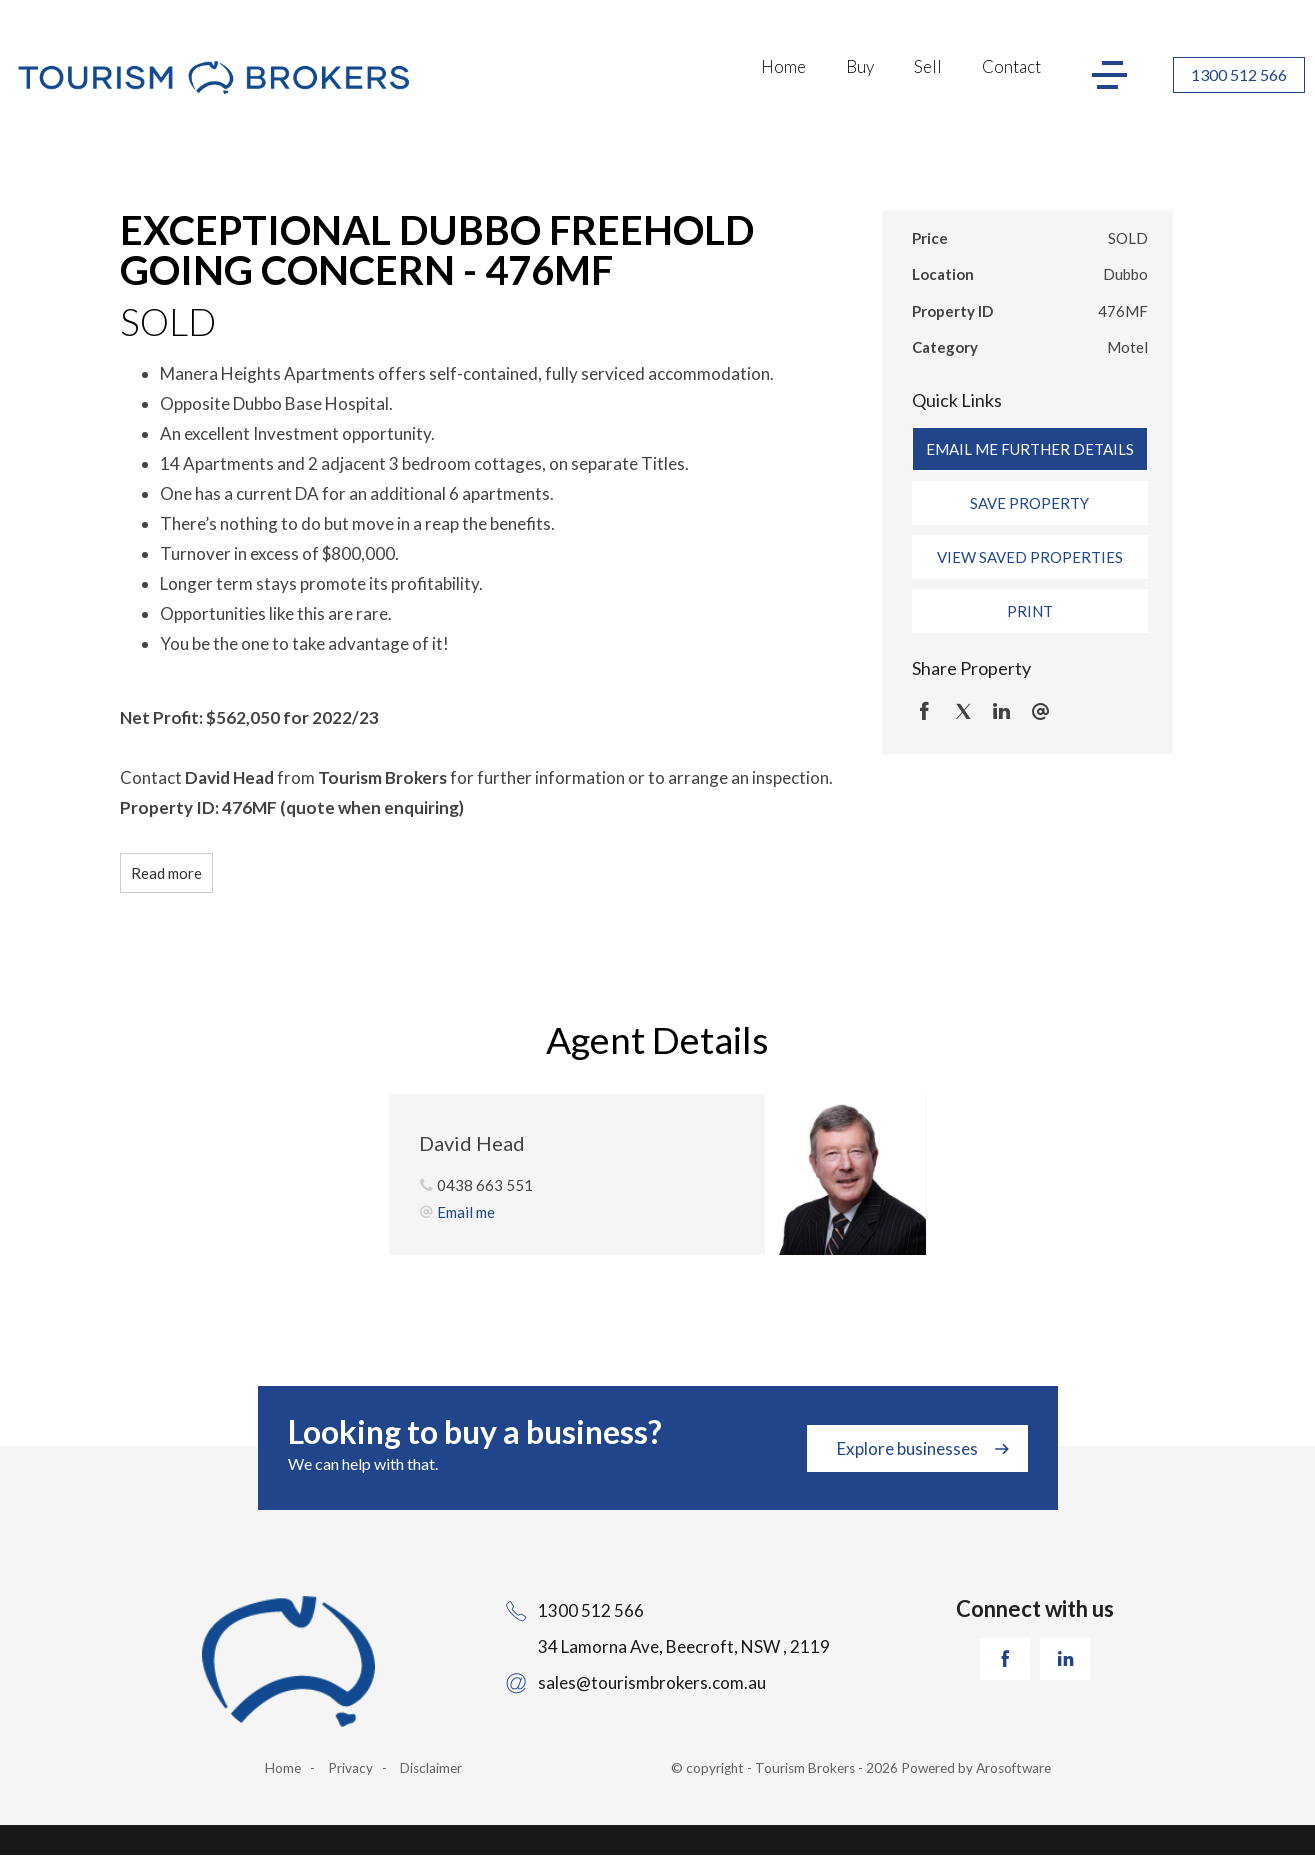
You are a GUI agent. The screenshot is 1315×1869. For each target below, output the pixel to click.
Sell (928, 66)
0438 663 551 (485, 1185)
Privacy (350, 1768)
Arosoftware (1013, 1768)
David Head (472, 1143)
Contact (1011, 66)
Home (783, 66)
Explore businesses (907, 1448)
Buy (860, 66)
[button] (1030, 503)
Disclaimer (431, 1768)
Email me (466, 1212)
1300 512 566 (1239, 74)
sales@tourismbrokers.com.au (652, 1682)
